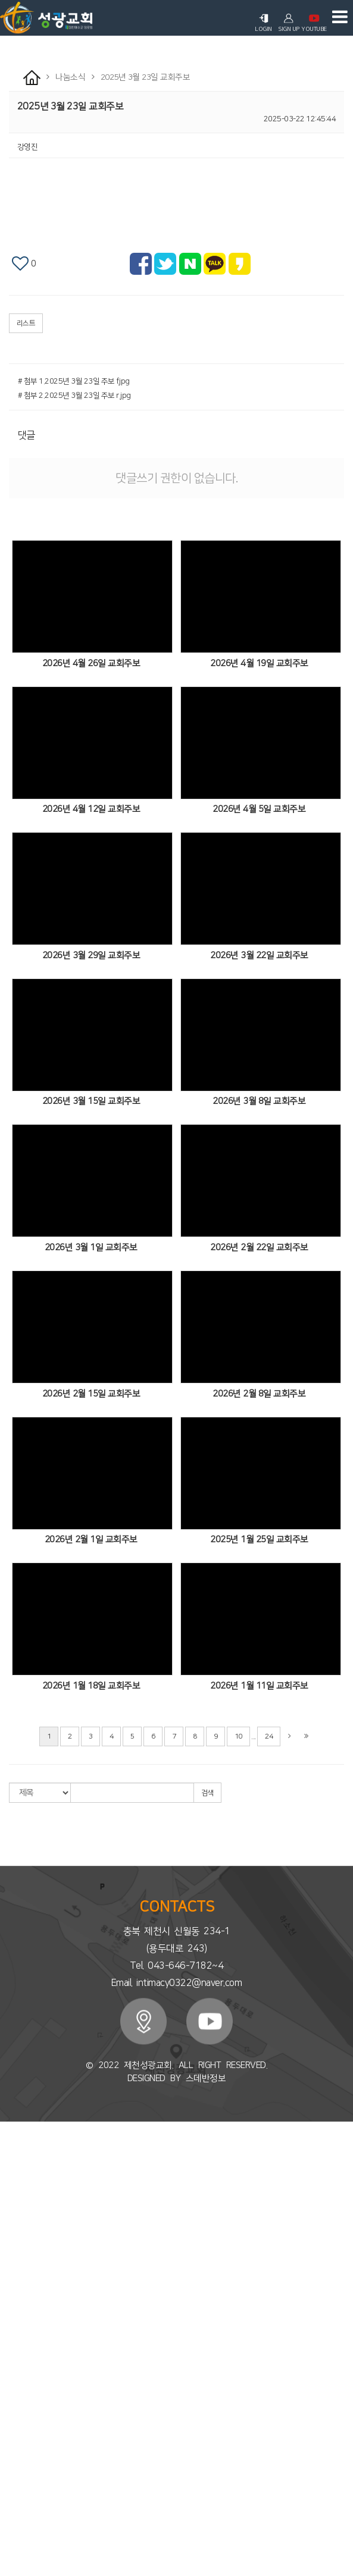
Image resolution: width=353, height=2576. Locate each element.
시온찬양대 (17, 2294)
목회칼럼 (13, 2217)
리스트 (26, 323)
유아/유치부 (18, 2327)
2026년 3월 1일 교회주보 (91, 1247)
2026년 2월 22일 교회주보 (259, 1247)
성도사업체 (17, 2526)
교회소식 (13, 2471)
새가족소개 (17, 2493)
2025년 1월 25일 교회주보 (259, 1540)
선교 (7, 2393)
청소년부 (13, 2349)
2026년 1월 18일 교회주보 (91, 1686)
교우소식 (13, 2504)
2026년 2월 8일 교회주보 (259, 1394)
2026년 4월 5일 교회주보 (259, 809)
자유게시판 (17, 2537)
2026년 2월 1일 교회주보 (91, 1540)
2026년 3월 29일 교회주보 (91, 955)
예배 (7, 2239)
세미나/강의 (18, 2305)
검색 (207, 1793)
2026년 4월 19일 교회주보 (259, 663)
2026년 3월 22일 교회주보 (259, 955)
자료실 (10, 2548)
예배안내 (13, 2206)
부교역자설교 (20, 2272)
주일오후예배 (20, 2261)
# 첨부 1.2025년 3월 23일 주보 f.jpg (74, 381)
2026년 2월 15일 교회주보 (91, 1394)
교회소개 (13, 2151)
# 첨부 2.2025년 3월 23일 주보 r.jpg (74, 395)
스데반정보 (206, 2078)
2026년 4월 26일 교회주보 (91, 663)
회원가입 (53, 2133)
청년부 (10, 2360)
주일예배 (13, 2250)
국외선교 (13, 2427)
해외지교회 (17, 2405)
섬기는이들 (17, 2195)
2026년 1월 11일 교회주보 (259, 1686)
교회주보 (13, 2459)
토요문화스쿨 (20, 2383)
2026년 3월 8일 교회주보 (259, 1101)
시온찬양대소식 (24, 2515)
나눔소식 (13, 2449)
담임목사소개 (20, 2161)
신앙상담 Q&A (22, 2559)
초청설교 (13, 2283)
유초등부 (13, 2338)
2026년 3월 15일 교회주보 (91, 1101)
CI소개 (10, 2183)
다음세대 (13, 2316)
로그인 (160, 2133)
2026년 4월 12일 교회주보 (91, 809)
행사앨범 (13, 2482)
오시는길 (13, 2228)
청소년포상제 (20, 2371)
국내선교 (13, 2415)
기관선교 (13, 2437)
